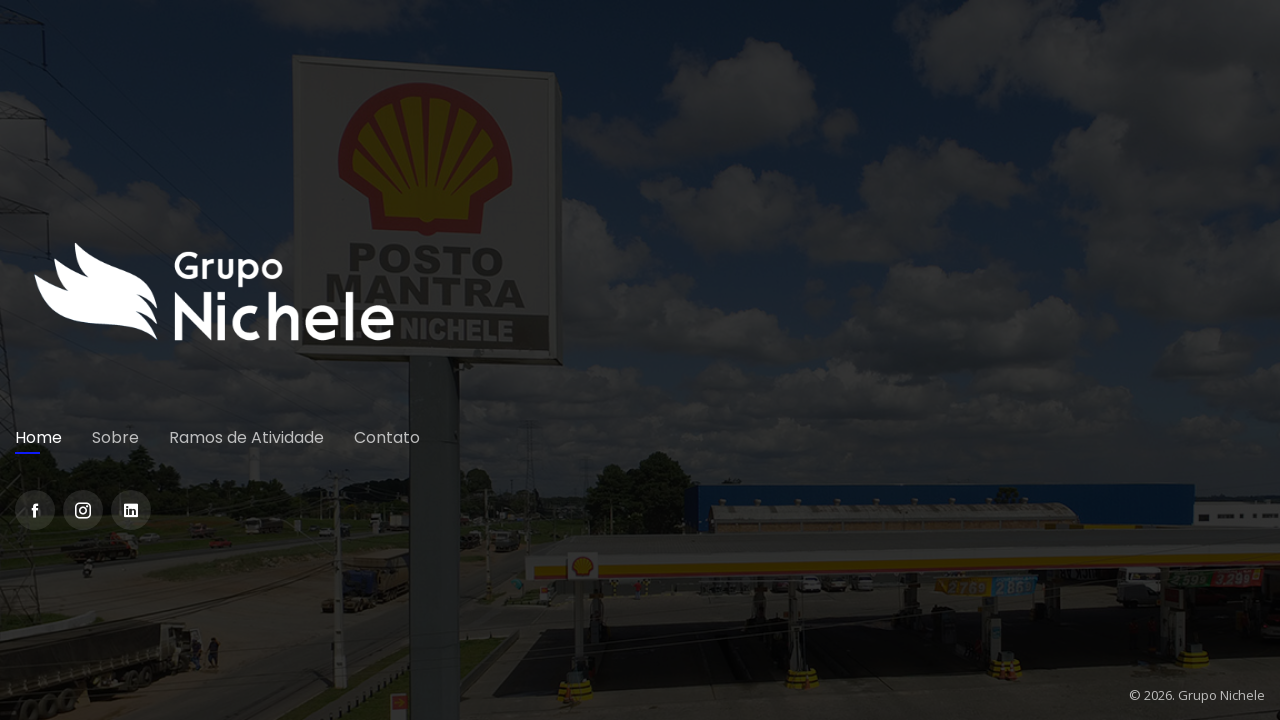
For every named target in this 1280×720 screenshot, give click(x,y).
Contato (387, 437)
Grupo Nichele (1221, 695)
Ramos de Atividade (246, 437)
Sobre (115, 437)
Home (38, 437)
